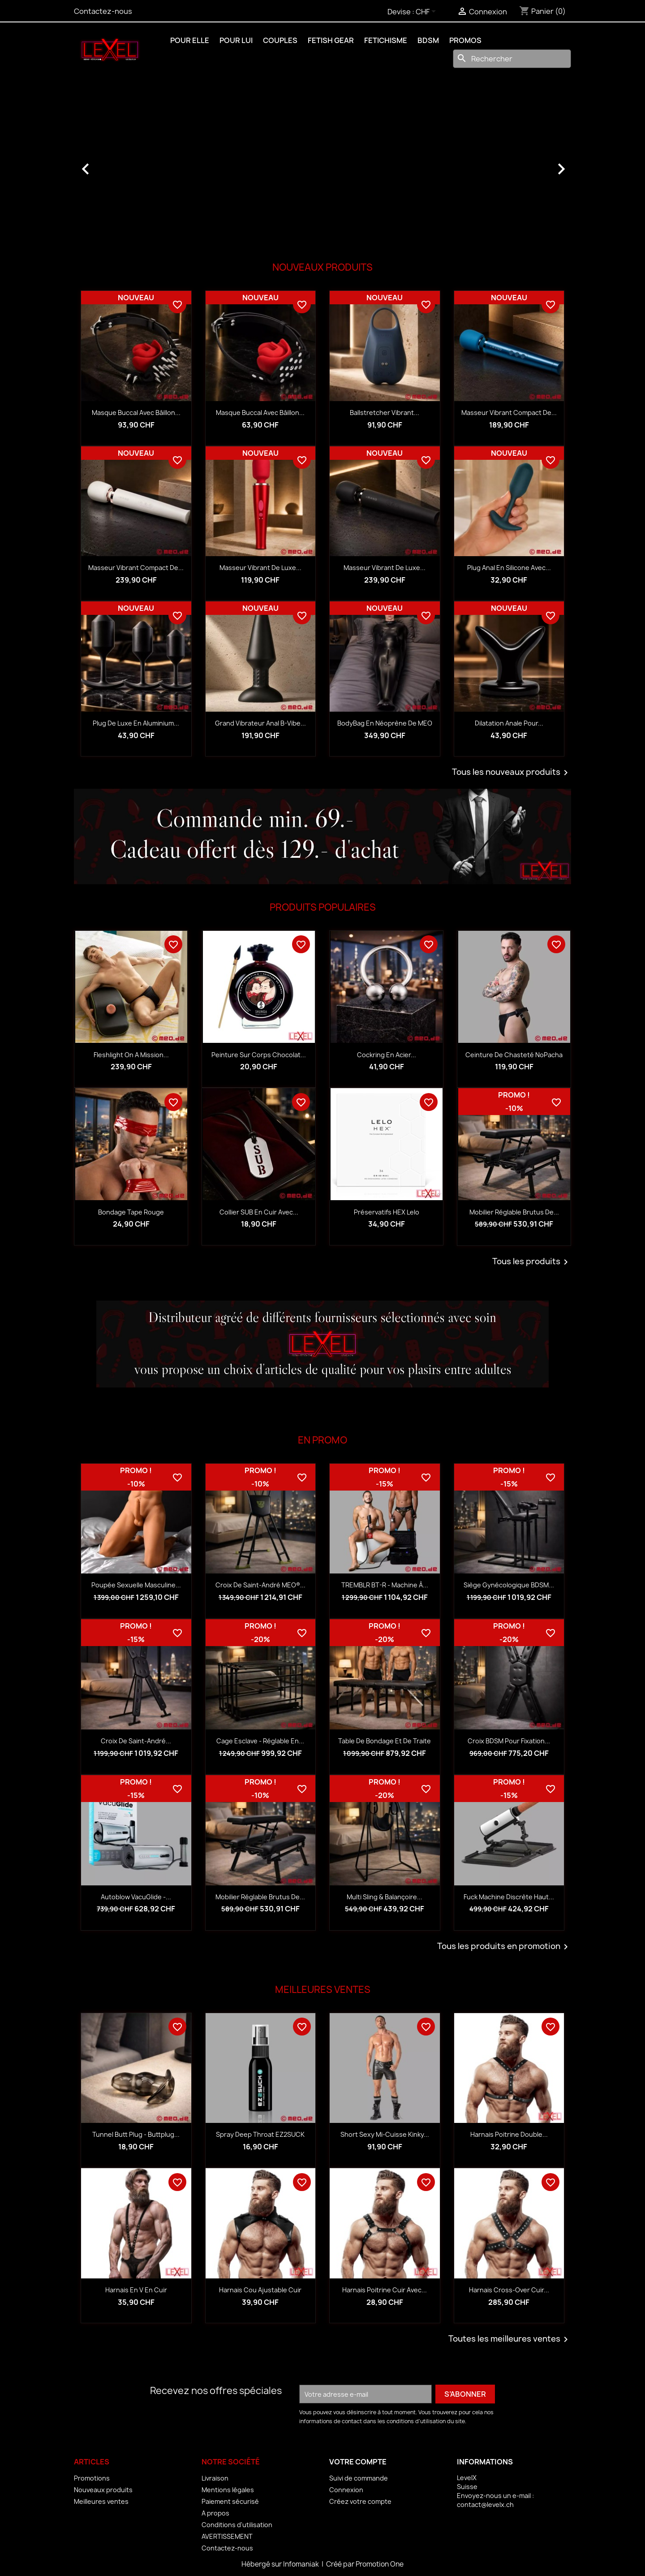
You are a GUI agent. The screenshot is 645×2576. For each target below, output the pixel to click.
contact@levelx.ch (485, 2504)
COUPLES (280, 40)
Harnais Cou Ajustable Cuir (260, 2290)
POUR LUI (236, 40)
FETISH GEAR (331, 40)
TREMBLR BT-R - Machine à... (384, 1585)
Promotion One (380, 2564)
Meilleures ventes (101, 2501)
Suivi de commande (358, 2478)
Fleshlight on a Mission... (131, 1054)
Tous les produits (531, 1262)
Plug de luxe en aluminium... (136, 723)
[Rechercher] (512, 58)
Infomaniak (301, 2564)
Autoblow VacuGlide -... (136, 1897)
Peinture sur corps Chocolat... (258, 1054)
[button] (111, 164)
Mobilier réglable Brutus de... (514, 1212)
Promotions (92, 2478)
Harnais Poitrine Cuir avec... (384, 2290)
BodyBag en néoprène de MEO (384, 723)
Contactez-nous (103, 11)
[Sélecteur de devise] (427, 12)
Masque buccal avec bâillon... (136, 412)
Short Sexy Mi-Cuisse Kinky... (384, 2134)
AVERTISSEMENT (227, 2536)
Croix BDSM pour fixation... (509, 1741)
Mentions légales (228, 2489)
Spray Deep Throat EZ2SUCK (260, 2134)
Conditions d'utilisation (237, 2524)
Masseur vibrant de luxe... (260, 567)
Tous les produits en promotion (504, 1946)
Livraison (215, 2478)
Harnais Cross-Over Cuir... (509, 2290)
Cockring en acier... (386, 1054)
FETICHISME (385, 40)
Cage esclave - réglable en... (260, 1741)
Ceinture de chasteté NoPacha (514, 1054)
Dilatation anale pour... (509, 723)
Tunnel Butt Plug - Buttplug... (136, 2134)
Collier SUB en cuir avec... (258, 1212)
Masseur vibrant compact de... (509, 412)
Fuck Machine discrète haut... (509, 1897)
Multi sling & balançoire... (384, 1897)
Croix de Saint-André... (136, 1741)
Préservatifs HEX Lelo (386, 1212)
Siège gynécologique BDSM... (509, 1585)
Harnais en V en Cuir (136, 2290)
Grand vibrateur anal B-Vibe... (260, 723)
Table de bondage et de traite (384, 1741)
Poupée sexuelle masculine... (136, 1585)
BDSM (428, 40)
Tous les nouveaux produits (511, 772)
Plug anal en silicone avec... (509, 567)
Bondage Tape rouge (131, 1212)
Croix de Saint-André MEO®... (260, 1585)
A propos (215, 2513)
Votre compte (358, 2462)
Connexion (346, 2489)
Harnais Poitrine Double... (509, 2134)
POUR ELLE (189, 40)
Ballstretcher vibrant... (384, 412)
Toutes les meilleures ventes (509, 2339)
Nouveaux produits (103, 2489)
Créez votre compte (360, 2501)
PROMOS (465, 40)
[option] (322, 164)
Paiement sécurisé (230, 2501)
